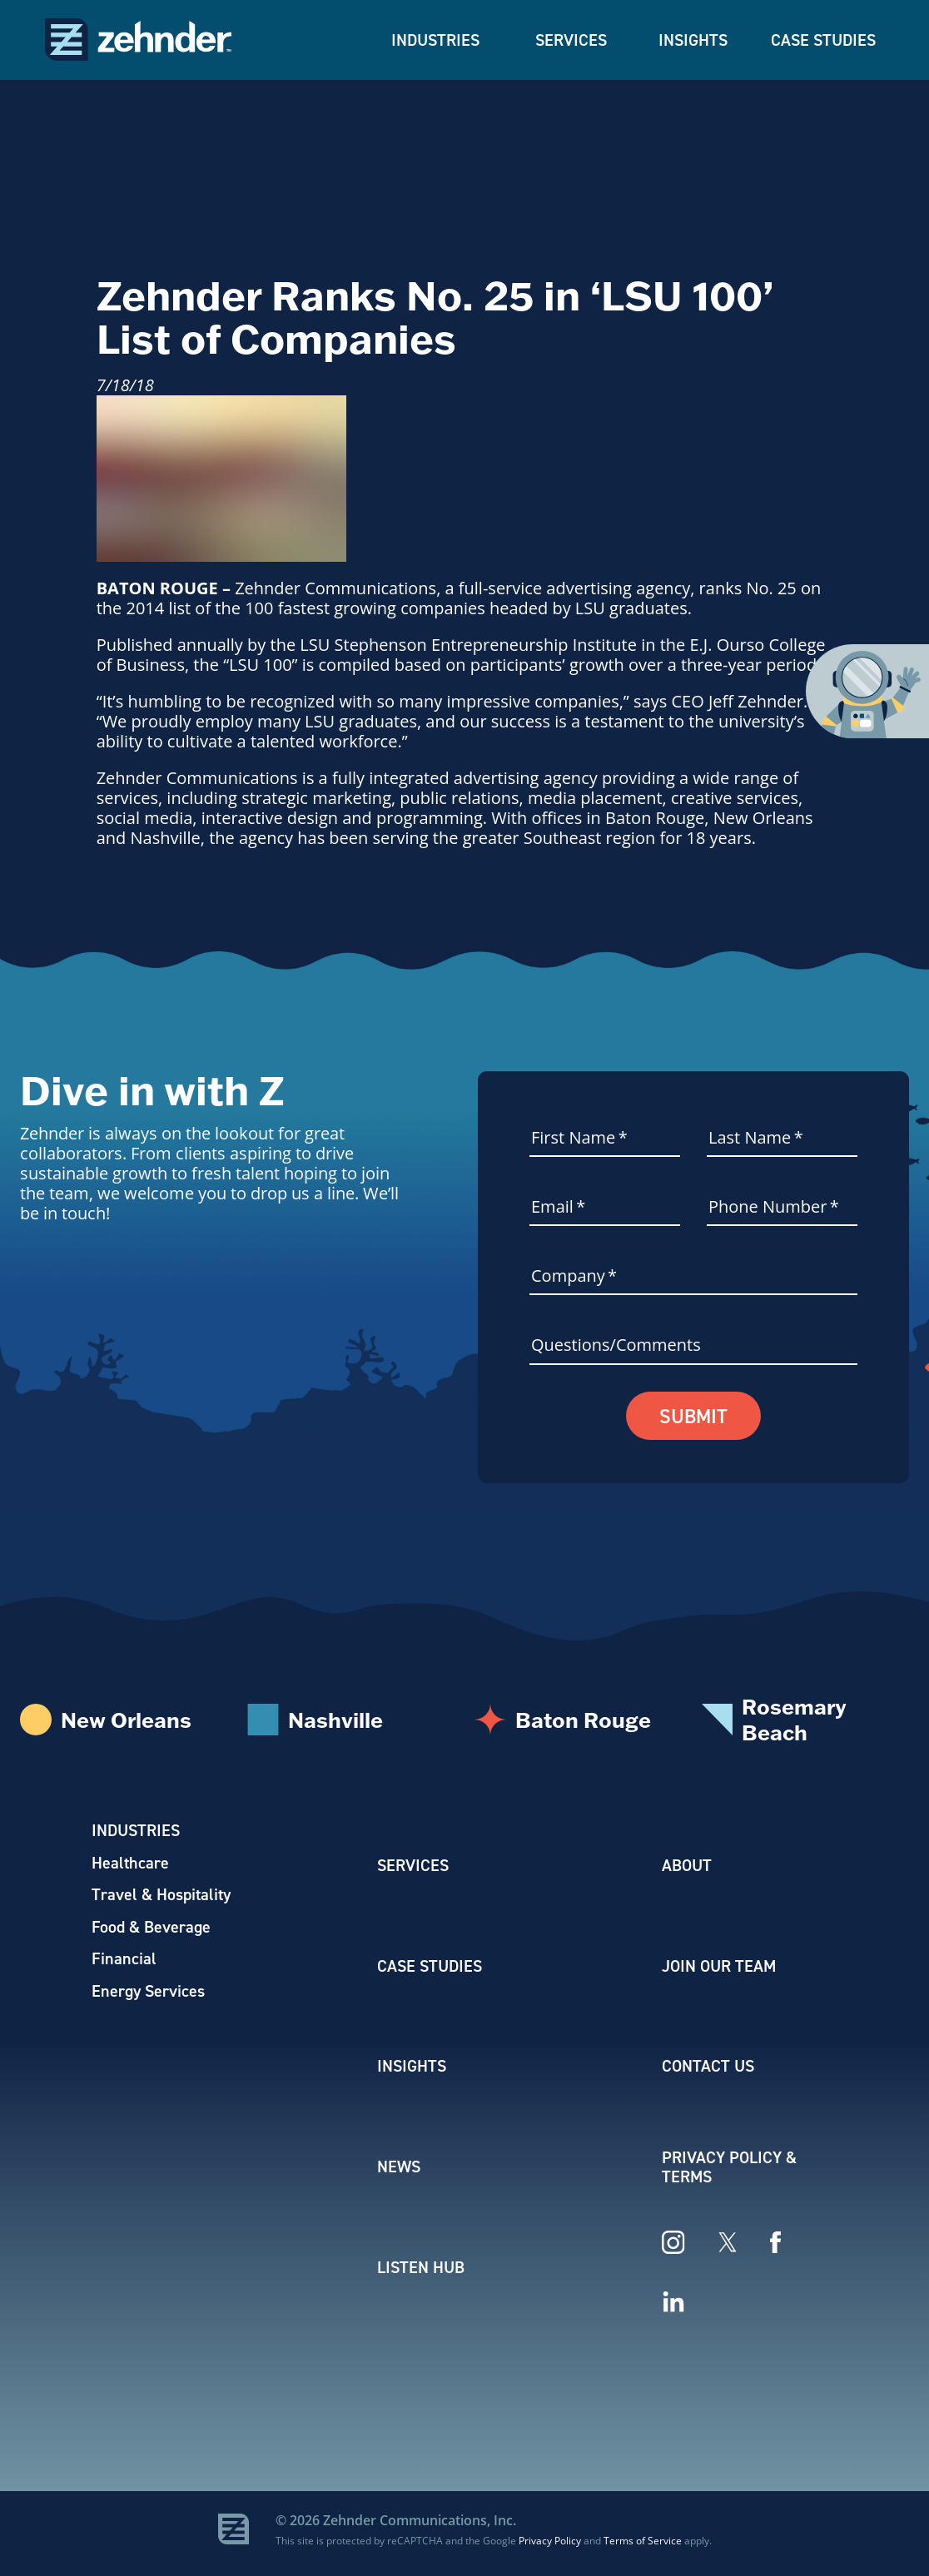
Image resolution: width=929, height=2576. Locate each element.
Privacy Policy (550, 2546)
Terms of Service (643, 2546)
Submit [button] (693, 1416)
